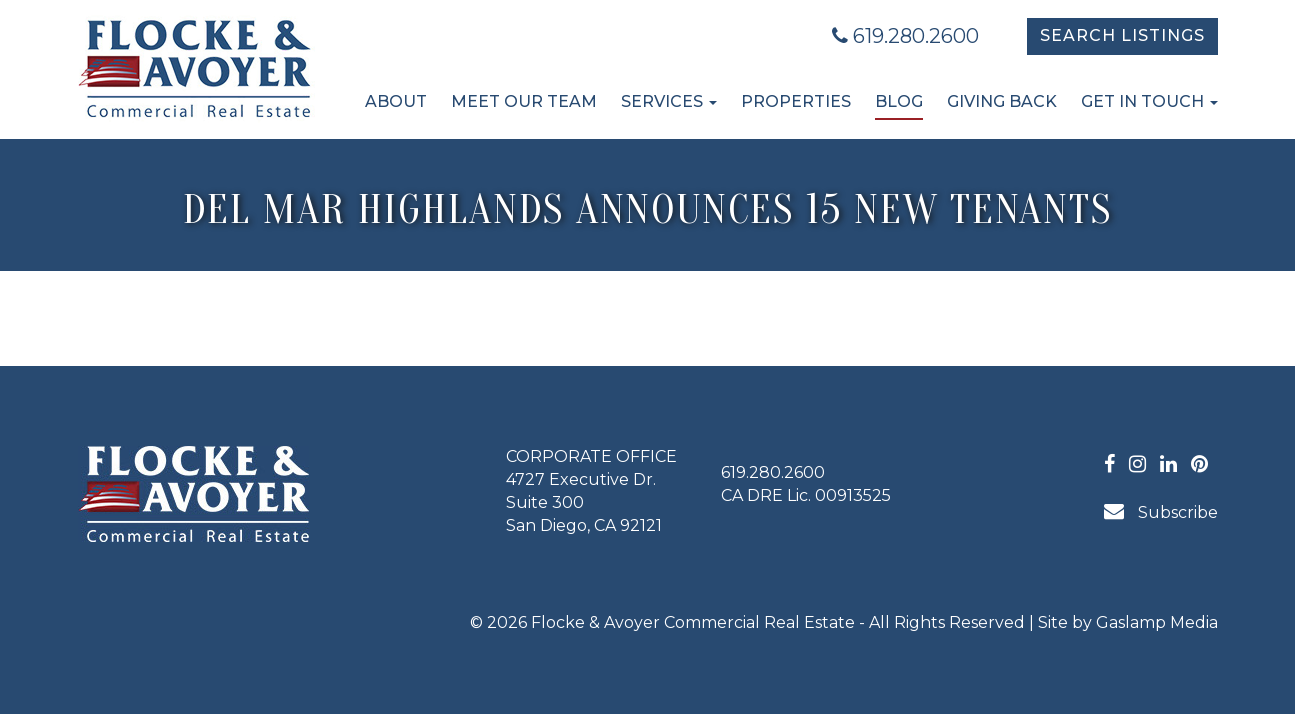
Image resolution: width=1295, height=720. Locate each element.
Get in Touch (1149, 101)
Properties (796, 101)
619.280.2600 (905, 36)
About (396, 101)
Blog (899, 101)
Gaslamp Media (1157, 622)
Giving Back (1002, 101)
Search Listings (1122, 35)
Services (669, 101)
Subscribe (1161, 511)
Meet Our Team (524, 101)
